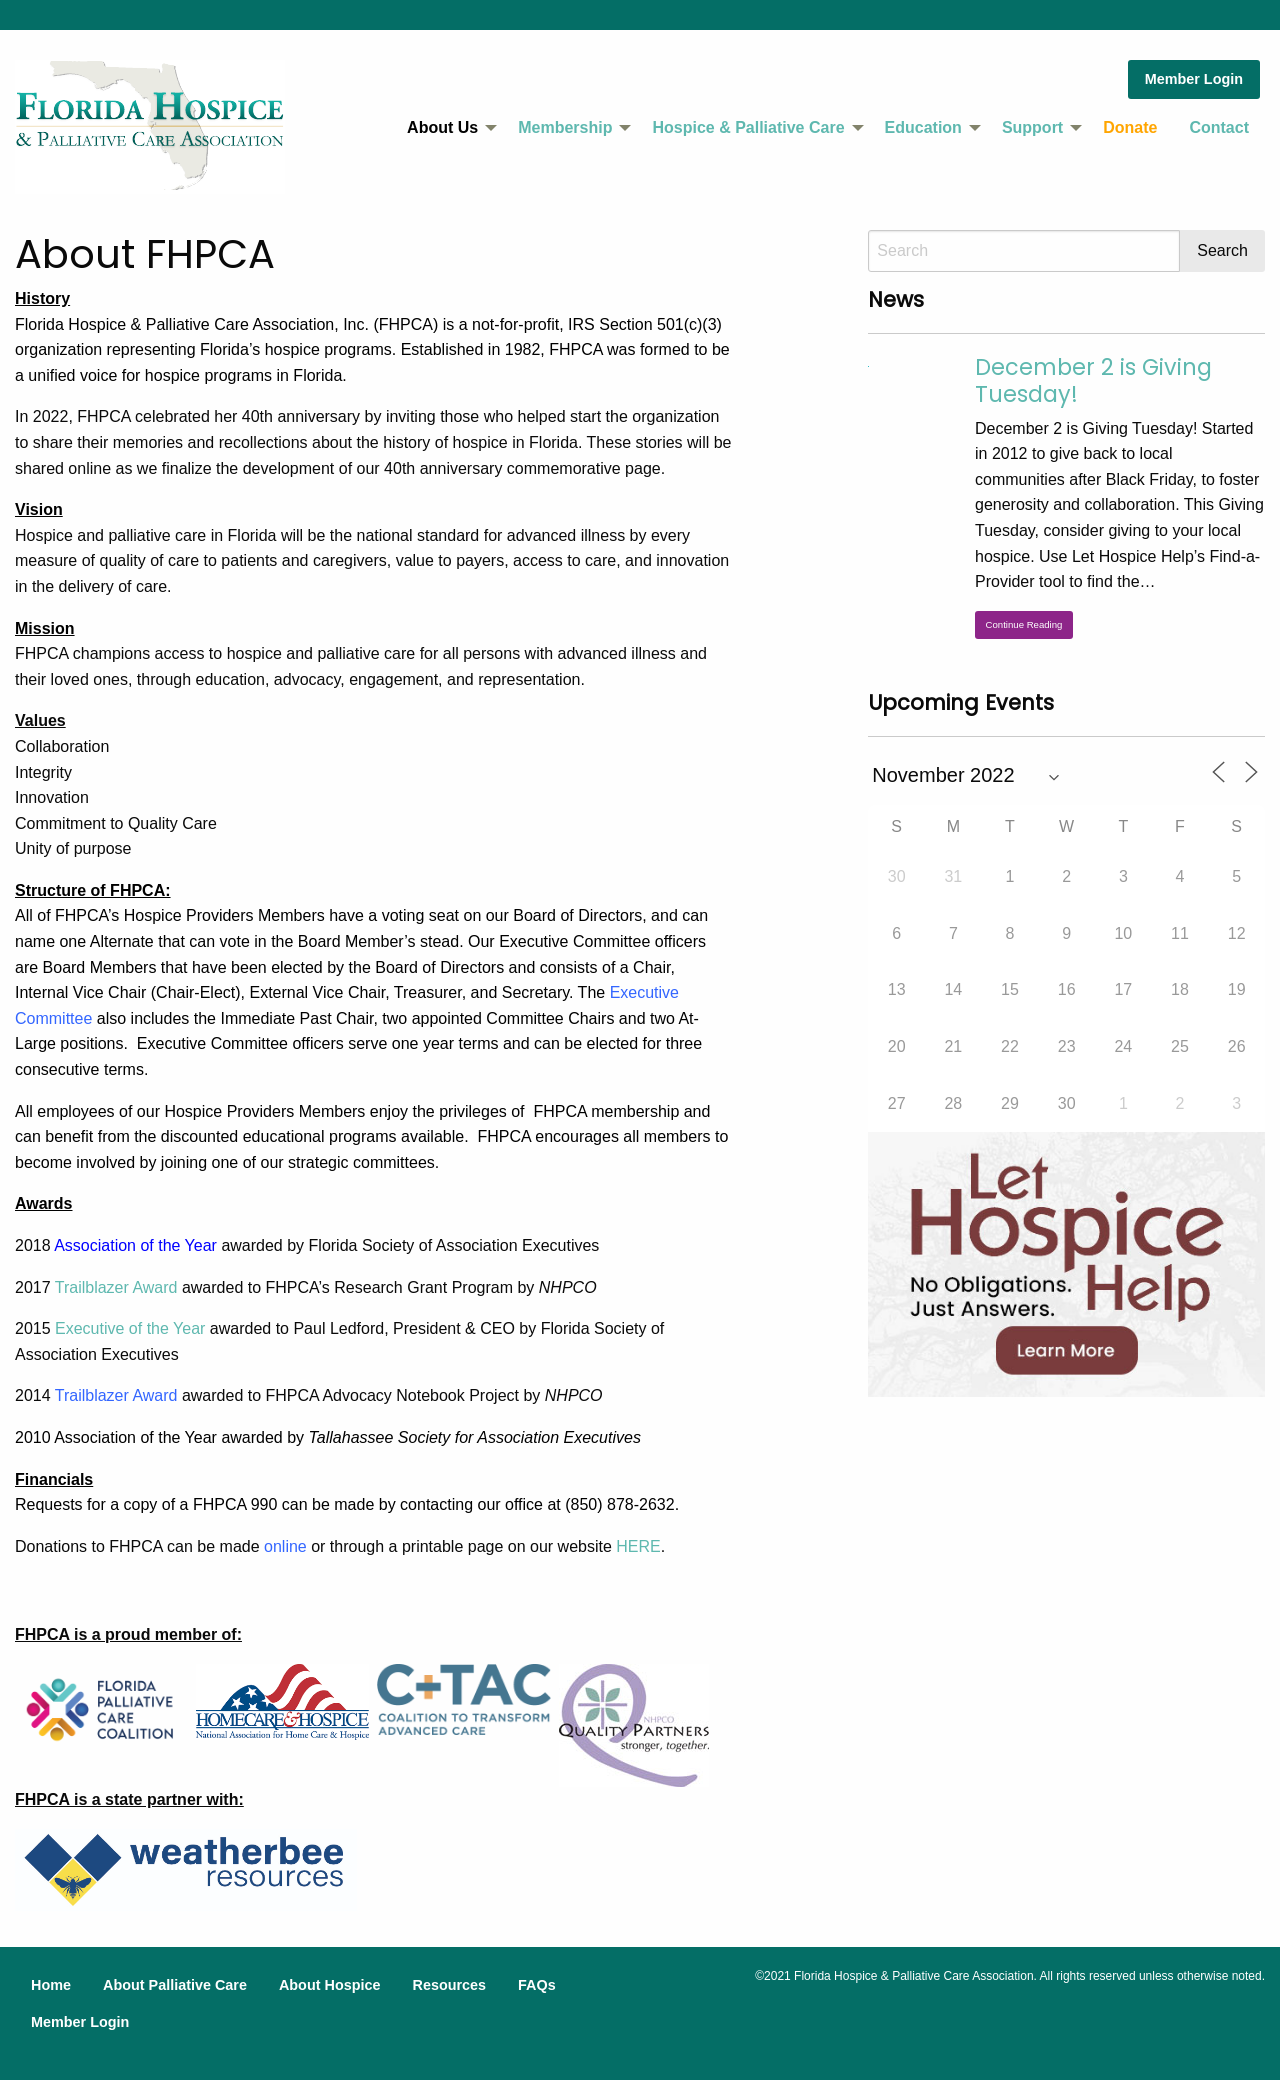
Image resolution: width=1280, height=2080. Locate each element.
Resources (449, 1985)
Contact (1219, 127)
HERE (638, 1546)
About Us (442, 127)
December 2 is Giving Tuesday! (1093, 380)
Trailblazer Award (116, 1287)
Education (923, 127)
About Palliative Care (175, 1985)
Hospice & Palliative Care (748, 127)
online (285, 1546)
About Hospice (330, 1985)
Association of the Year (135, 1245)
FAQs (537, 1985)
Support (1032, 127)
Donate (1130, 127)
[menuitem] (446, 128)
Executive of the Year (130, 1328)
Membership (565, 127)
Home (51, 1985)
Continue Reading (1024, 624)
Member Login (1194, 79)
